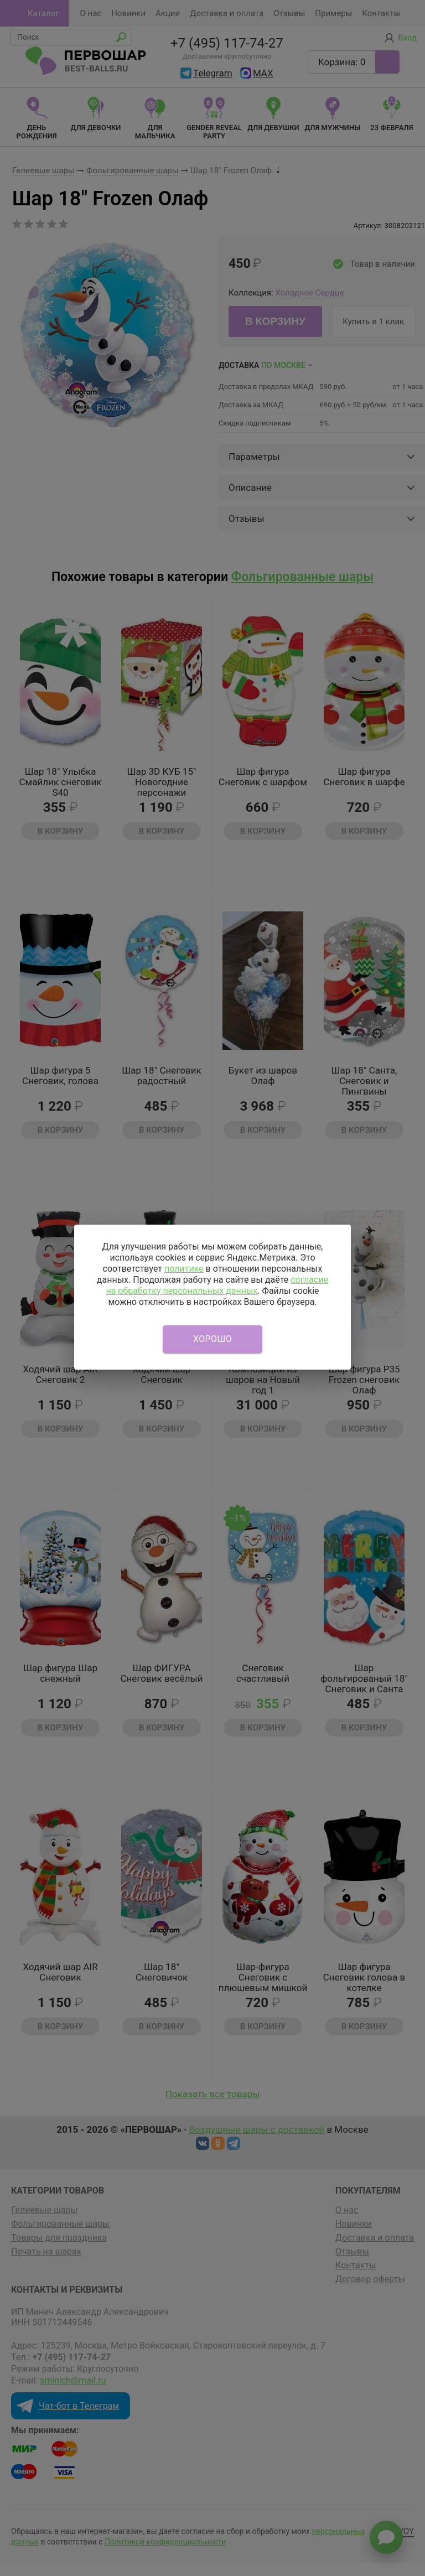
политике (184, 1268)
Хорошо (212, 1339)
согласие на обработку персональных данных (217, 1285)
